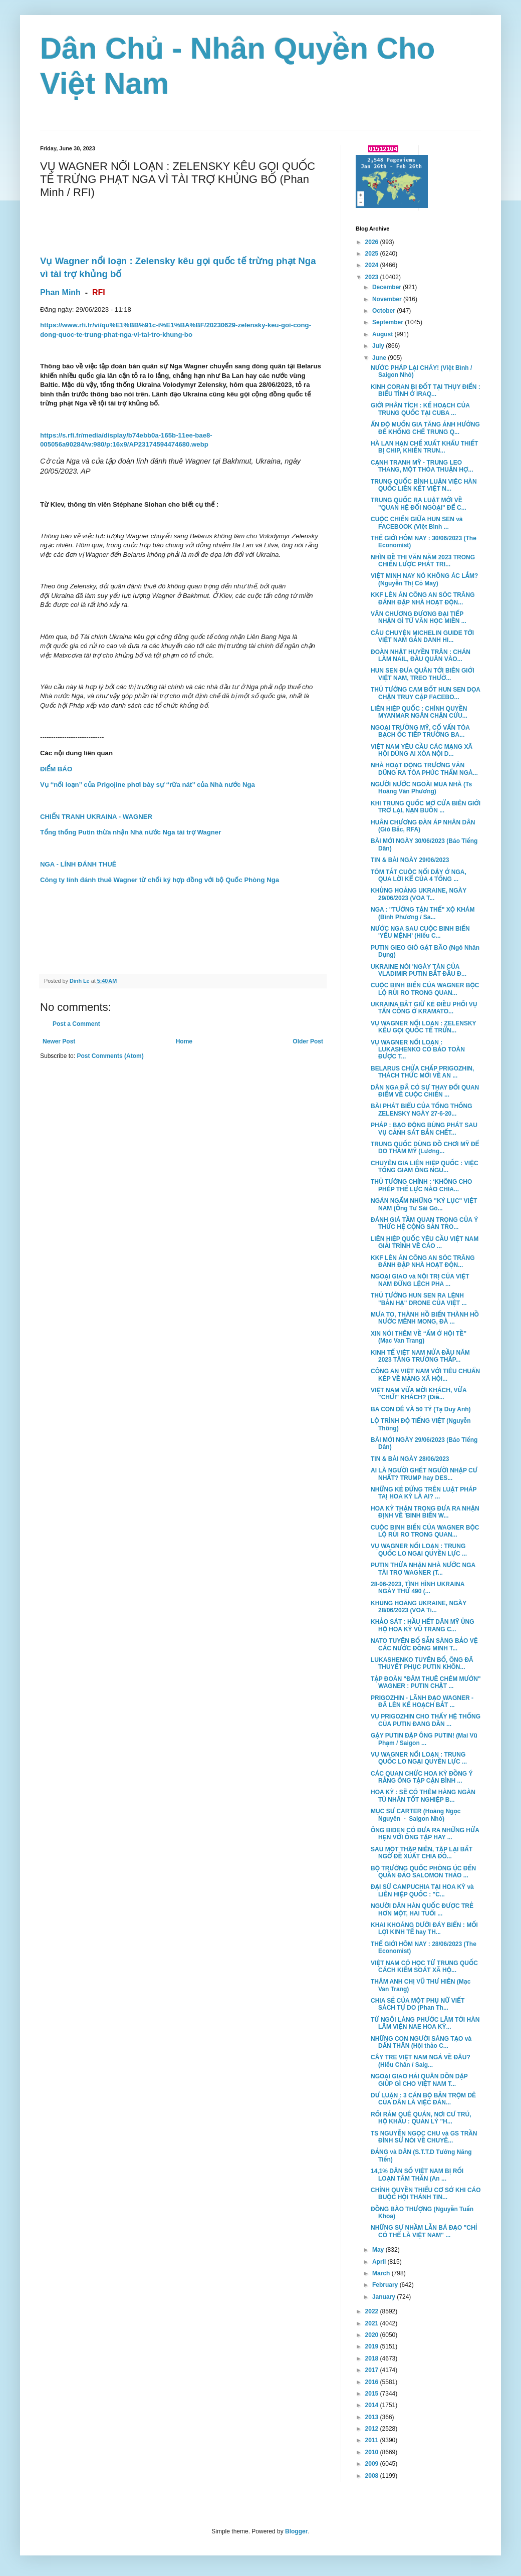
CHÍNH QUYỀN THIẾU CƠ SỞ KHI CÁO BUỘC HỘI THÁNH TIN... (426, 2194)
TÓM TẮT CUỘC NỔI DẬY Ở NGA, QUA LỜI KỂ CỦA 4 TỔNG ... (418, 876)
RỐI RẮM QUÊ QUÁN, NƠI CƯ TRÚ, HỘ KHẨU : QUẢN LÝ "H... (421, 2118)
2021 (372, 2323)
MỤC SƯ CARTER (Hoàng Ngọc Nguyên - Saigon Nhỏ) (416, 1815)
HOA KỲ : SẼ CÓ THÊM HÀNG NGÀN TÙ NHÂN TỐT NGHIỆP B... (423, 1796)
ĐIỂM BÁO (56, 769)
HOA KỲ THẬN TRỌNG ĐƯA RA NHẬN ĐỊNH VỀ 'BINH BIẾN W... (425, 1512)
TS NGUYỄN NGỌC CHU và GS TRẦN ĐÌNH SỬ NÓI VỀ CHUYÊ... (424, 2137)
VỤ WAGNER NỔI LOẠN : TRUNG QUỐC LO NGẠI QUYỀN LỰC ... (419, 1550)
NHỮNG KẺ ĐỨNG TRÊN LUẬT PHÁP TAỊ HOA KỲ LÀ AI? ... (423, 1493)
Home (184, 1041)
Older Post (308, 1041)
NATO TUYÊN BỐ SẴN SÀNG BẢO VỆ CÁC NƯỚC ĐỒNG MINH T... (424, 1644)
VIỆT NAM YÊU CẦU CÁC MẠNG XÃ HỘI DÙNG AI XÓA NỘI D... (421, 750)
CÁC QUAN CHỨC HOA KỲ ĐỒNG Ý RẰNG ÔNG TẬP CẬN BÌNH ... (422, 1777)
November (387, 299)
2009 (372, 2463)
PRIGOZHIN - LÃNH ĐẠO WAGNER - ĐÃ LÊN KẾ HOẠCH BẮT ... (422, 1701)
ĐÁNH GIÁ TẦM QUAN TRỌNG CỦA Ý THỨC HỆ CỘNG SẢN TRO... (424, 1223)
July (379, 345)
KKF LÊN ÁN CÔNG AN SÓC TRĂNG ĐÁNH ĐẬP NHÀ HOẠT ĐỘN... (423, 598)
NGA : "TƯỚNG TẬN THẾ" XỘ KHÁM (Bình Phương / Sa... (422, 913)
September (388, 322)
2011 (372, 2440)
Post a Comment (76, 1023)
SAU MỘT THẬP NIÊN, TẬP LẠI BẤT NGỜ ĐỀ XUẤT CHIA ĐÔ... (421, 1853)
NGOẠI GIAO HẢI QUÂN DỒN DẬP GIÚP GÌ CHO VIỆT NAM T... (419, 2080)
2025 (372, 253)
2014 (372, 2405)
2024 (372, 265)
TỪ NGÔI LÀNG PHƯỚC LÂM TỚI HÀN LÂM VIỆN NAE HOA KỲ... (425, 2023)
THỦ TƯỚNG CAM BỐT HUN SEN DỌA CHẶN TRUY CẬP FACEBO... (425, 693)
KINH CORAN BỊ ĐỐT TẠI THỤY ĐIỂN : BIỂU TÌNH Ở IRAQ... (425, 390)
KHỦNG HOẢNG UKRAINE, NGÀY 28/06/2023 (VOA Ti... (418, 1607)
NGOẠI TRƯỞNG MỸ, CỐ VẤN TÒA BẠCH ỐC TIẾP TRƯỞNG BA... (420, 731)
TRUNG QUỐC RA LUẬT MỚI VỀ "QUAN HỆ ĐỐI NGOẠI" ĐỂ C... (418, 504)
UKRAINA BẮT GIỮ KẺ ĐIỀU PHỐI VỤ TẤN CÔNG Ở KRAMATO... (424, 1008)
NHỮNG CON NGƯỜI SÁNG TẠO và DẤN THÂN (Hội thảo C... (421, 2042)
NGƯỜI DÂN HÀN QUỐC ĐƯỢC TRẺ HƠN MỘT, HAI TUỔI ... (422, 1909)
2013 (372, 2417)
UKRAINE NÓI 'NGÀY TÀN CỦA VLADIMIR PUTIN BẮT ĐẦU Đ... (418, 970)
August (383, 334)
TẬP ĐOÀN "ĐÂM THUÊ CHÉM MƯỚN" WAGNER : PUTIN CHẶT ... (426, 1682)
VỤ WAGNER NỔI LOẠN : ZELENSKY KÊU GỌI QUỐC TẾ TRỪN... (423, 1027)
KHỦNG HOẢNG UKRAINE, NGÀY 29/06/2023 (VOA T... (418, 894)
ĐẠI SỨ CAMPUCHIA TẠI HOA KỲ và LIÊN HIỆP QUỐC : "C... (422, 1890)
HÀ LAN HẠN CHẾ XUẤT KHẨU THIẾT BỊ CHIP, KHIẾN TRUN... (424, 447)
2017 (372, 2370)
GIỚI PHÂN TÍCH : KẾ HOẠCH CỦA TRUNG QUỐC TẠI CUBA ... (420, 409)
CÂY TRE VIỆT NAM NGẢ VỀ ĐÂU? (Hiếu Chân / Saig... (420, 2061)
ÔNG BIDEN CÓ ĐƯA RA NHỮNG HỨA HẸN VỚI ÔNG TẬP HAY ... (425, 1834)
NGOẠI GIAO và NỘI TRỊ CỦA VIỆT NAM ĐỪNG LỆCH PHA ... (420, 1280)
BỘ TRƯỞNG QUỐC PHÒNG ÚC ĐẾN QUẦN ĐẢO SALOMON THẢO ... (423, 1872)
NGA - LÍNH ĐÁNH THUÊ (78, 864)
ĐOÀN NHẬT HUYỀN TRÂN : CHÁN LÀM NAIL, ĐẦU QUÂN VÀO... (420, 656)
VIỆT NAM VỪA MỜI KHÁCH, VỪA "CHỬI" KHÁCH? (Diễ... (418, 1394)
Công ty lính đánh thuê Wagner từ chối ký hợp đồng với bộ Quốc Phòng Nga (159, 880)
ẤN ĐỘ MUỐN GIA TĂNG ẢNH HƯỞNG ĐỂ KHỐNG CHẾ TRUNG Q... (425, 428)
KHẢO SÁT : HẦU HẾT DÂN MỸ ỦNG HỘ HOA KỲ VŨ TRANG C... (422, 1625)
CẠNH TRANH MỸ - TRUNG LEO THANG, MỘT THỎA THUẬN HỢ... (422, 466)
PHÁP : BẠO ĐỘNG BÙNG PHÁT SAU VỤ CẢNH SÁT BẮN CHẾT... (424, 1129)
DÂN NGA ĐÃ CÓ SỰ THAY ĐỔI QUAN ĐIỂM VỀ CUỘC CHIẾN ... (425, 1091)
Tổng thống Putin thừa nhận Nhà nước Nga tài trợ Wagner (130, 832)
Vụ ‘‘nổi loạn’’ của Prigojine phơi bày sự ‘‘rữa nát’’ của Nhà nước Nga (147, 784)
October (384, 310)
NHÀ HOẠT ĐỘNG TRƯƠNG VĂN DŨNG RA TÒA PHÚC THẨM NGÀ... (424, 769)
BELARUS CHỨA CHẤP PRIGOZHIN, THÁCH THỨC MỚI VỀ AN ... (422, 1072)
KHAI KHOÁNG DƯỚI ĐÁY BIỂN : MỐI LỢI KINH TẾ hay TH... (424, 1928)
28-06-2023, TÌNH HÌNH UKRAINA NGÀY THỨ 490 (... (417, 1588)
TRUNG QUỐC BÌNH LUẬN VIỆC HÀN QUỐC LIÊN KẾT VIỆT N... (424, 485)
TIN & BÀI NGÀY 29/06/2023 (410, 860)
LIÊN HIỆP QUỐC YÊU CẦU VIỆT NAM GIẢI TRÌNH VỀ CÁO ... (424, 1242)
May (379, 2249)
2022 (372, 2311)
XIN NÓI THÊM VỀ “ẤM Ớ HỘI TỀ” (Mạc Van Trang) (418, 1337)
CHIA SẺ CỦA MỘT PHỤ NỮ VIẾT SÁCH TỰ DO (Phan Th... (417, 2004)
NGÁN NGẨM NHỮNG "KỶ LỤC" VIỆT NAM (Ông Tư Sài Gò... (424, 1204)
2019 (372, 2346)
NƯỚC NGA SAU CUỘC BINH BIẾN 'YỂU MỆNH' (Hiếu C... (420, 932)
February (386, 2284)
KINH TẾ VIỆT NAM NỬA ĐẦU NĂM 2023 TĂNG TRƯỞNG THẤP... (420, 1356)
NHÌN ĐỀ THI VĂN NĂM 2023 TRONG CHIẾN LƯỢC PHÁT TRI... (423, 561)
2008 (372, 2475)
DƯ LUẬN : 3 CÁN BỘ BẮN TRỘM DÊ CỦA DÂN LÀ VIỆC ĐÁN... (423, 2099)
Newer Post (59, 1041)
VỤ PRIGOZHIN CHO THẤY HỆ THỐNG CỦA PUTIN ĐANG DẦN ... (425, 1720)
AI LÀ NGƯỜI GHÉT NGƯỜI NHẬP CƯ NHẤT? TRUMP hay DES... (424, 1474)
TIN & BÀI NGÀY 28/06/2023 (410, 1458)
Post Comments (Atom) (110, 1055)
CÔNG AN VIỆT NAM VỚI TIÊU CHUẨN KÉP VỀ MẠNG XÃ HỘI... (425, 1375)
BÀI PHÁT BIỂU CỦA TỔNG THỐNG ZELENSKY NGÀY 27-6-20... (421, 1110)
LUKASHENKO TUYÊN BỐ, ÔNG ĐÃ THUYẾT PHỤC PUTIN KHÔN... (422, 1663)
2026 (372, 242)
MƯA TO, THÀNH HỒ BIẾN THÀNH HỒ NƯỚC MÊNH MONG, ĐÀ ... (425, 1318)
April (380, 2261)
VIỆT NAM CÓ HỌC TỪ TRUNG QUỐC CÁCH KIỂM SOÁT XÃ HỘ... (424, 1967)
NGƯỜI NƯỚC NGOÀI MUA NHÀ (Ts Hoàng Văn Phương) (421, 788)
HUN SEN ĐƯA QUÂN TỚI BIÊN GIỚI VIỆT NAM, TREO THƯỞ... (422, 674)
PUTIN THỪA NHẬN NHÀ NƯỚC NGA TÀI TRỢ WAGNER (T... (423, 1569)
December (387, 287)
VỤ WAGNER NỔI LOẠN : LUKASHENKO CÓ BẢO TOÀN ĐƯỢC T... (418, 1049)
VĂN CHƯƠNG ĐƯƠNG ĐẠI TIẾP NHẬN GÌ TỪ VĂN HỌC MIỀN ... (418, 617)
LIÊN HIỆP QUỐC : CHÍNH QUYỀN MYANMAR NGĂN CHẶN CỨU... (419, 712)
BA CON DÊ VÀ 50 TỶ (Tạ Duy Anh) (421, 1409)
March (382, 2273)
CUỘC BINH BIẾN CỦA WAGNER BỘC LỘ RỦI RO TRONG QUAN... (425, 989)
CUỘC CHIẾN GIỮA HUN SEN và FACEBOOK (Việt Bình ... (417, 523)
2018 (372, 2358)
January (384, 2296)
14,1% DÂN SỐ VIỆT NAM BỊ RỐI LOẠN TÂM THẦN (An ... (417, 2175)
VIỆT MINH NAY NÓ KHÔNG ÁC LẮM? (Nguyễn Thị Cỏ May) (424, 579)
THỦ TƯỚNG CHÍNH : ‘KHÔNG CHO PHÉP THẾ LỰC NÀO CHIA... (421, 1185)
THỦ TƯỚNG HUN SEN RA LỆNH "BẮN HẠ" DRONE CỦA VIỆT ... (419, 1299)
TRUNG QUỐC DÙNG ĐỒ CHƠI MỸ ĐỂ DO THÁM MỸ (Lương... (425, 1148)
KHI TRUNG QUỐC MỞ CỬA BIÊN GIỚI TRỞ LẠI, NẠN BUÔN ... (425, 807)
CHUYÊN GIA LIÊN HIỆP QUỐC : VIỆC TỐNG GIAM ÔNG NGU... (424, 1167)
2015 (372, 2393)
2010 (372, 2452)
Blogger (296, 2531)
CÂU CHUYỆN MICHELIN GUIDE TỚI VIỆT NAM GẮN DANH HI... (422, 636)
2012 (372, 2428)
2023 (372, 277)
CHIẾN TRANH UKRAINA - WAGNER (96, 816)
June (380, 357)
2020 (372, 2334)
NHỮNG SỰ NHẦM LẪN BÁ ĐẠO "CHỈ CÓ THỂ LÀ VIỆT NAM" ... (424, 2231)
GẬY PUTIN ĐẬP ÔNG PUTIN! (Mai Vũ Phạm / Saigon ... (424, 1739)
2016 (372, 2382)
